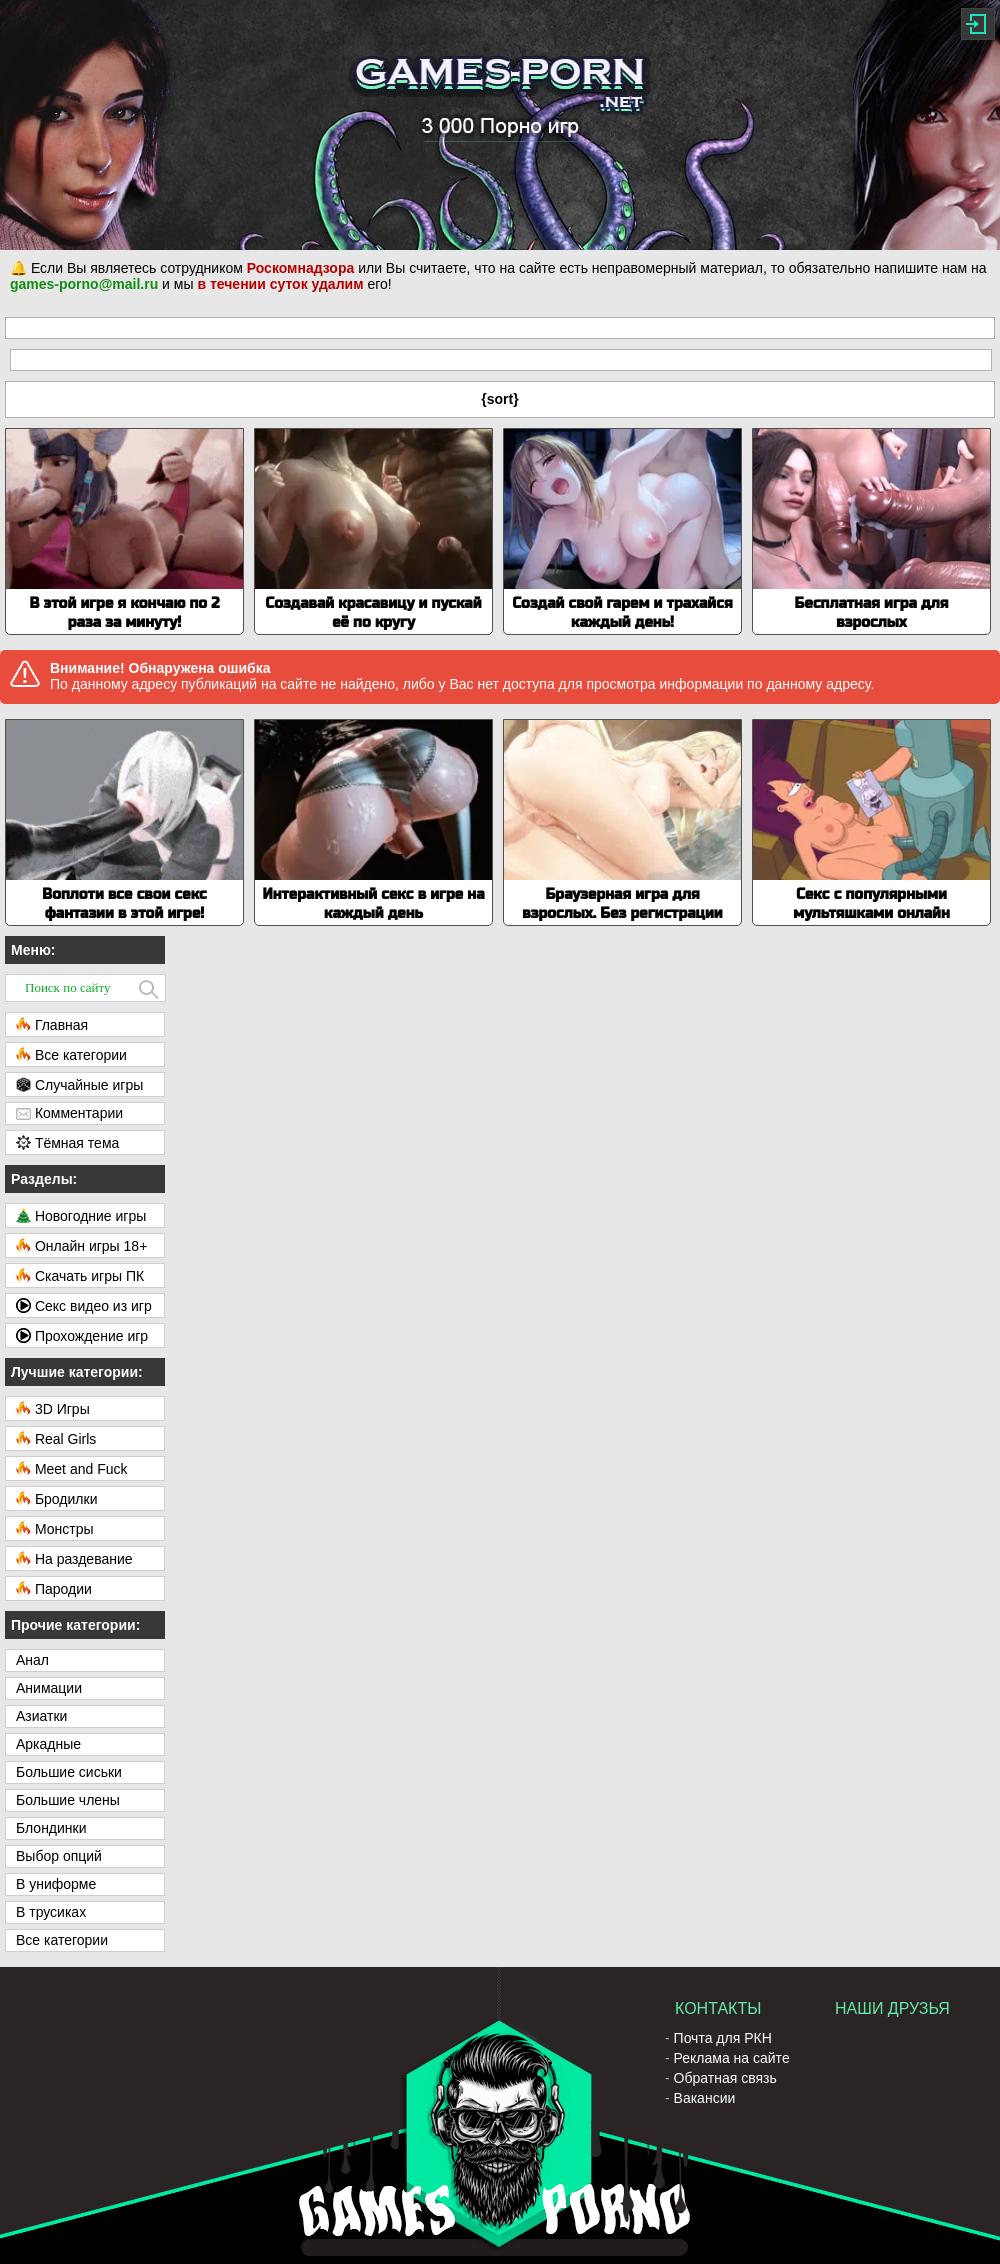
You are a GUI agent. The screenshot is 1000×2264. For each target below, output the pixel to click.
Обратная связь (725, 2078)
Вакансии (705, 2098)
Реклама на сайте (732, 2058)
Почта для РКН (723, 2038)
